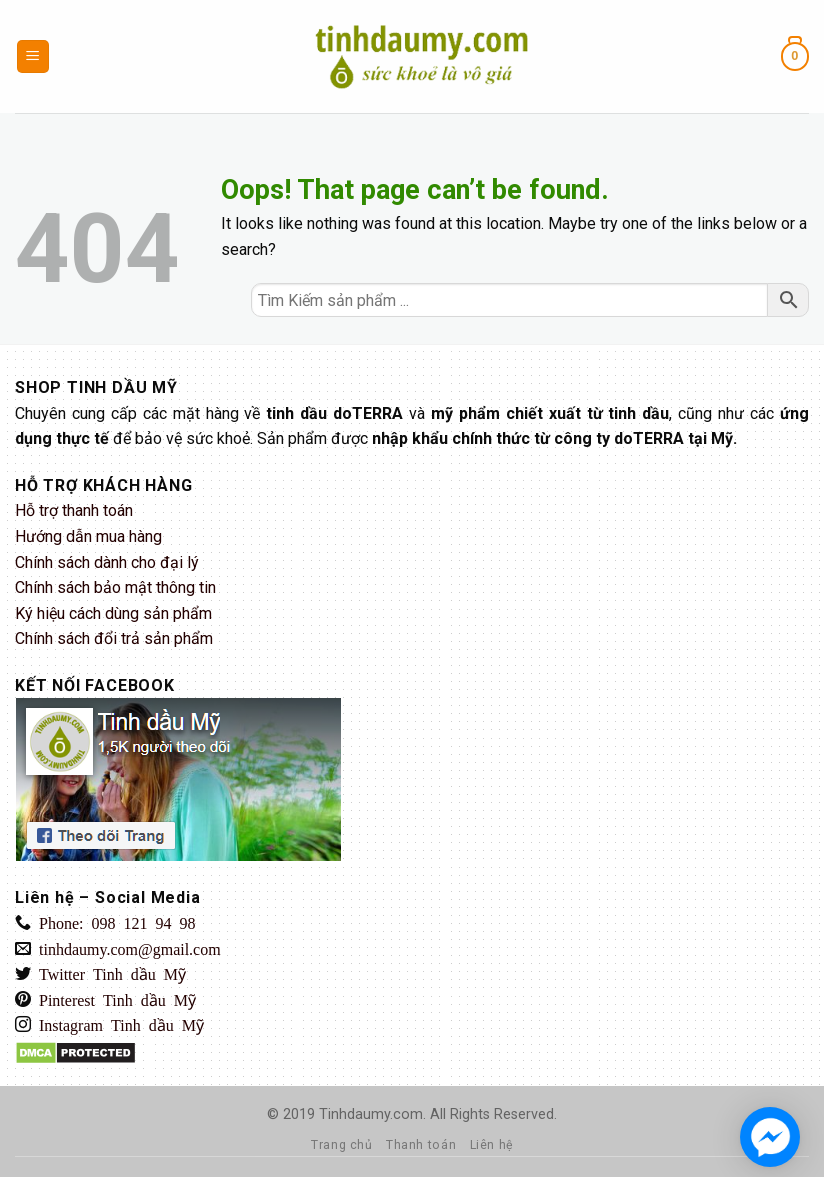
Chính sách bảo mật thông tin (115, 587)
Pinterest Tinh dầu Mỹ (113, 999)
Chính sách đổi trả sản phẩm (114, 638)
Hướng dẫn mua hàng (88, 536)
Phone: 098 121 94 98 (113, 922)
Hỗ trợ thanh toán (74, 510)
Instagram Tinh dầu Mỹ (117, 1024)
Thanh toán (421, 1145)
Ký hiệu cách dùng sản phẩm (113, 613)
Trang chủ (342, 1145)
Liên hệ (491, 1145)
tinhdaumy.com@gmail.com (126, 948)
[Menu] (33, 56)
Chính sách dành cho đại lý (107, 562)
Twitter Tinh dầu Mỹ (108, 973)
